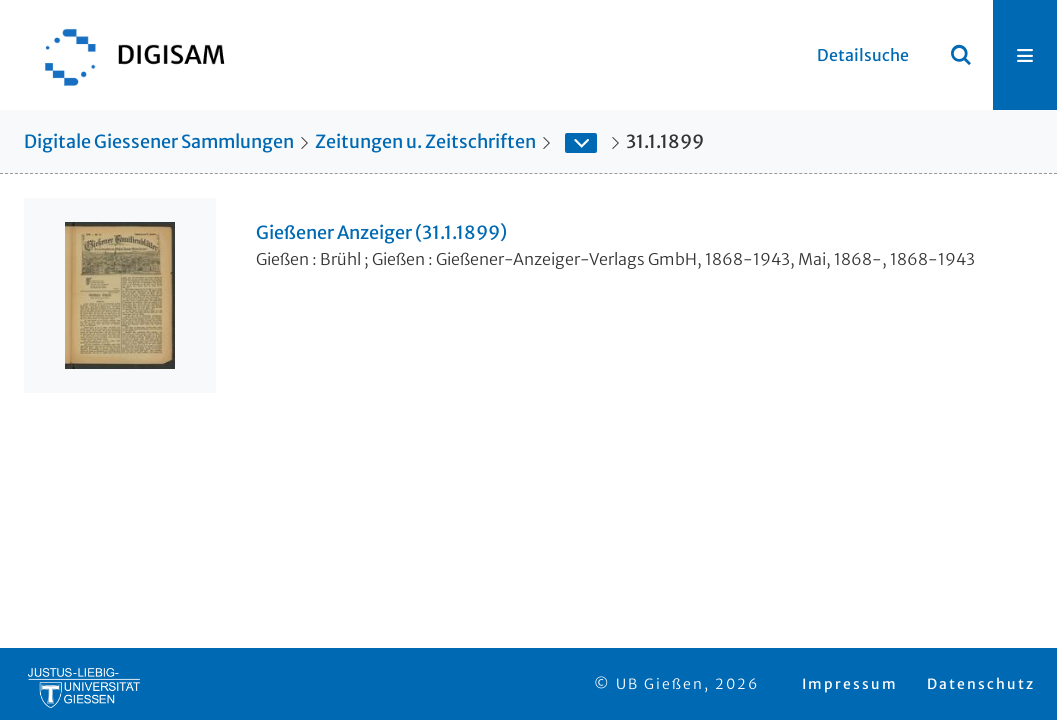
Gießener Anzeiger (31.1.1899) (381, 233)
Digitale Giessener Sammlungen (159, 141)
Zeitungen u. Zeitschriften (425, 141)
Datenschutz (981, 684)
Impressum (850, 684)
